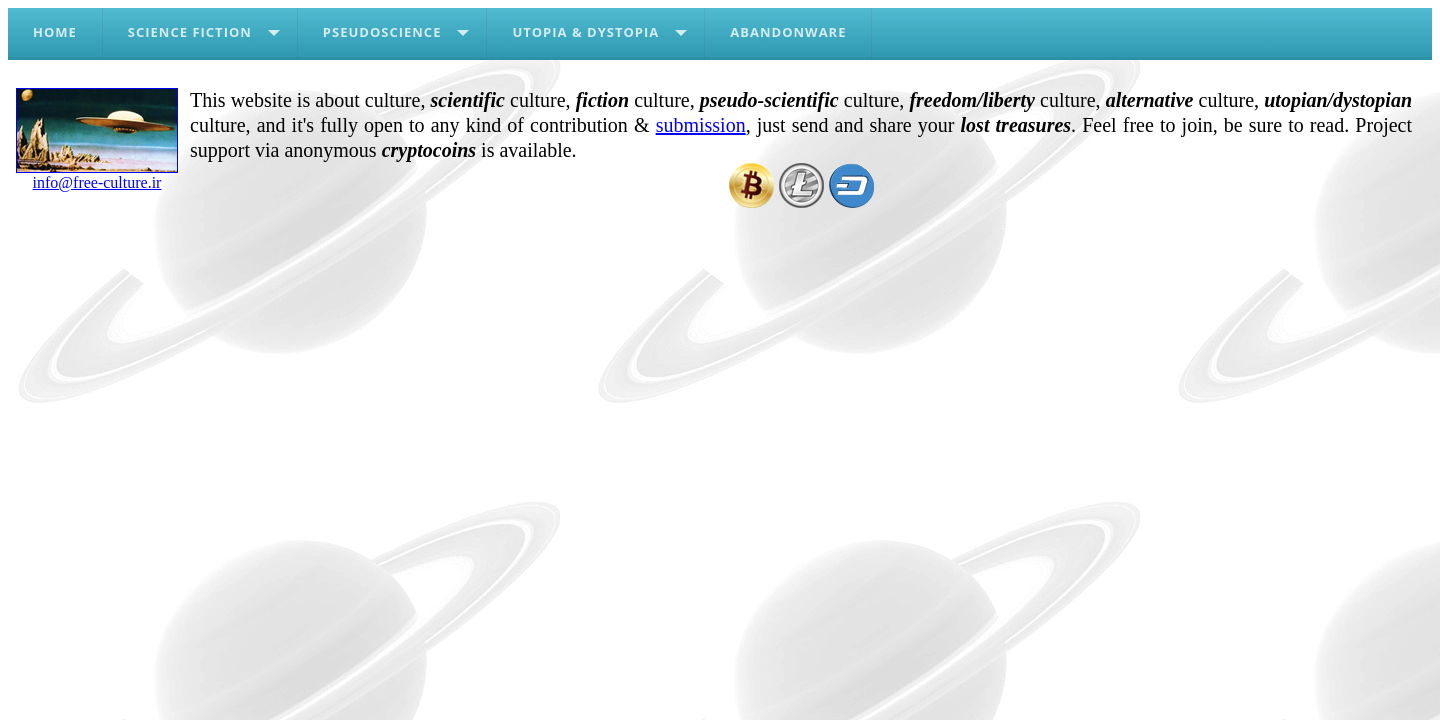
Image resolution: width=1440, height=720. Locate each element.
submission (701, 125)
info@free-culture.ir (97, 175)
